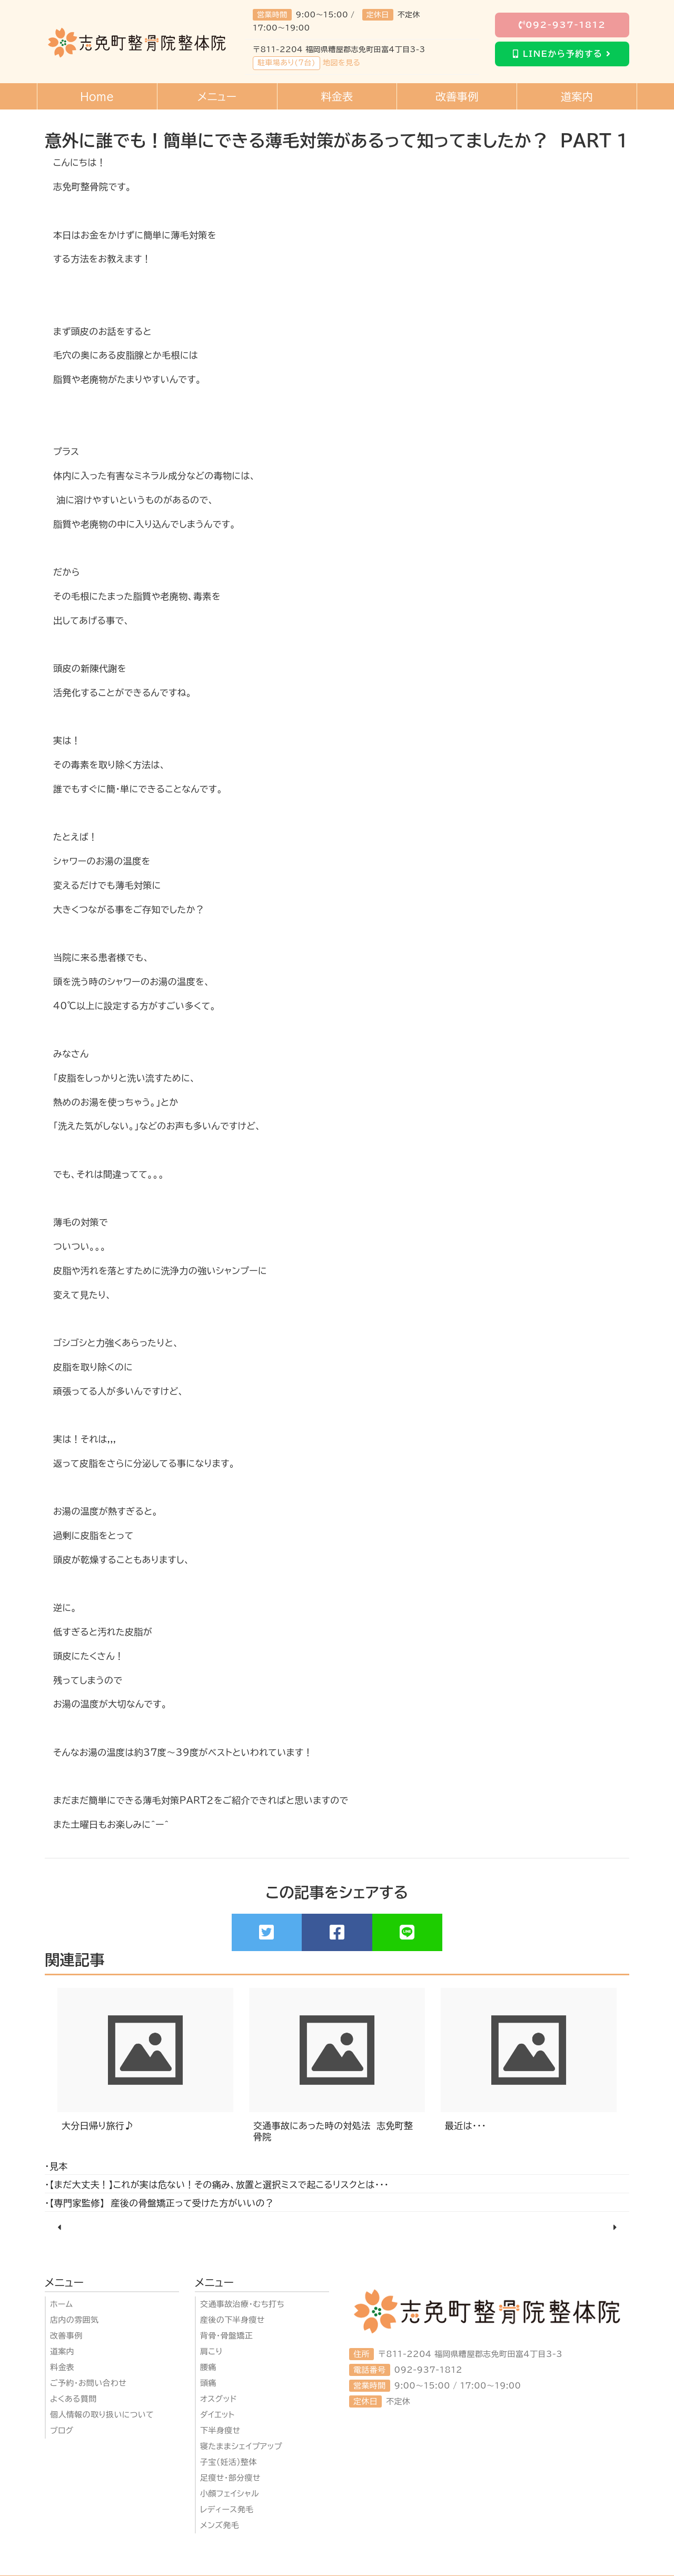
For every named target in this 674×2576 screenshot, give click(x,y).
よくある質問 (73, 2399)
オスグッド (218, 2399)
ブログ (62, 2430)
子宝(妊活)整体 (228, 2462)
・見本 (56, 2166)
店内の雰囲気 (74, 2320)
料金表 (62, 2367)
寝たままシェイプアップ (241, 2446)
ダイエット (217, 2415)
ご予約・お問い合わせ (88, 2383)
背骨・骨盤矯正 (226, 2336)
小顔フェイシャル (229, 2494)
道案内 (62, 2351)
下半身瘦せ (220, 2430)
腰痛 (208, 2367)
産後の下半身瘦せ (232, 2320)
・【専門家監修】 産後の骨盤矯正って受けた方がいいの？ (159, 2203)
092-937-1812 (562, 25)
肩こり (211, 2351)
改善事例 (66, 2336)
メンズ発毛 (219, 2525)
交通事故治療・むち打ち (242, 2304)
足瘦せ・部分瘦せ (230, 2478)
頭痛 (208, 2383)
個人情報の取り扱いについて (102, 2415)
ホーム (61, 2304)
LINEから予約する (562, 53)
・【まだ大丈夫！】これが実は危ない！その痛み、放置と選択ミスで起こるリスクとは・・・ (217, 2184)
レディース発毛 (227, 2509)
